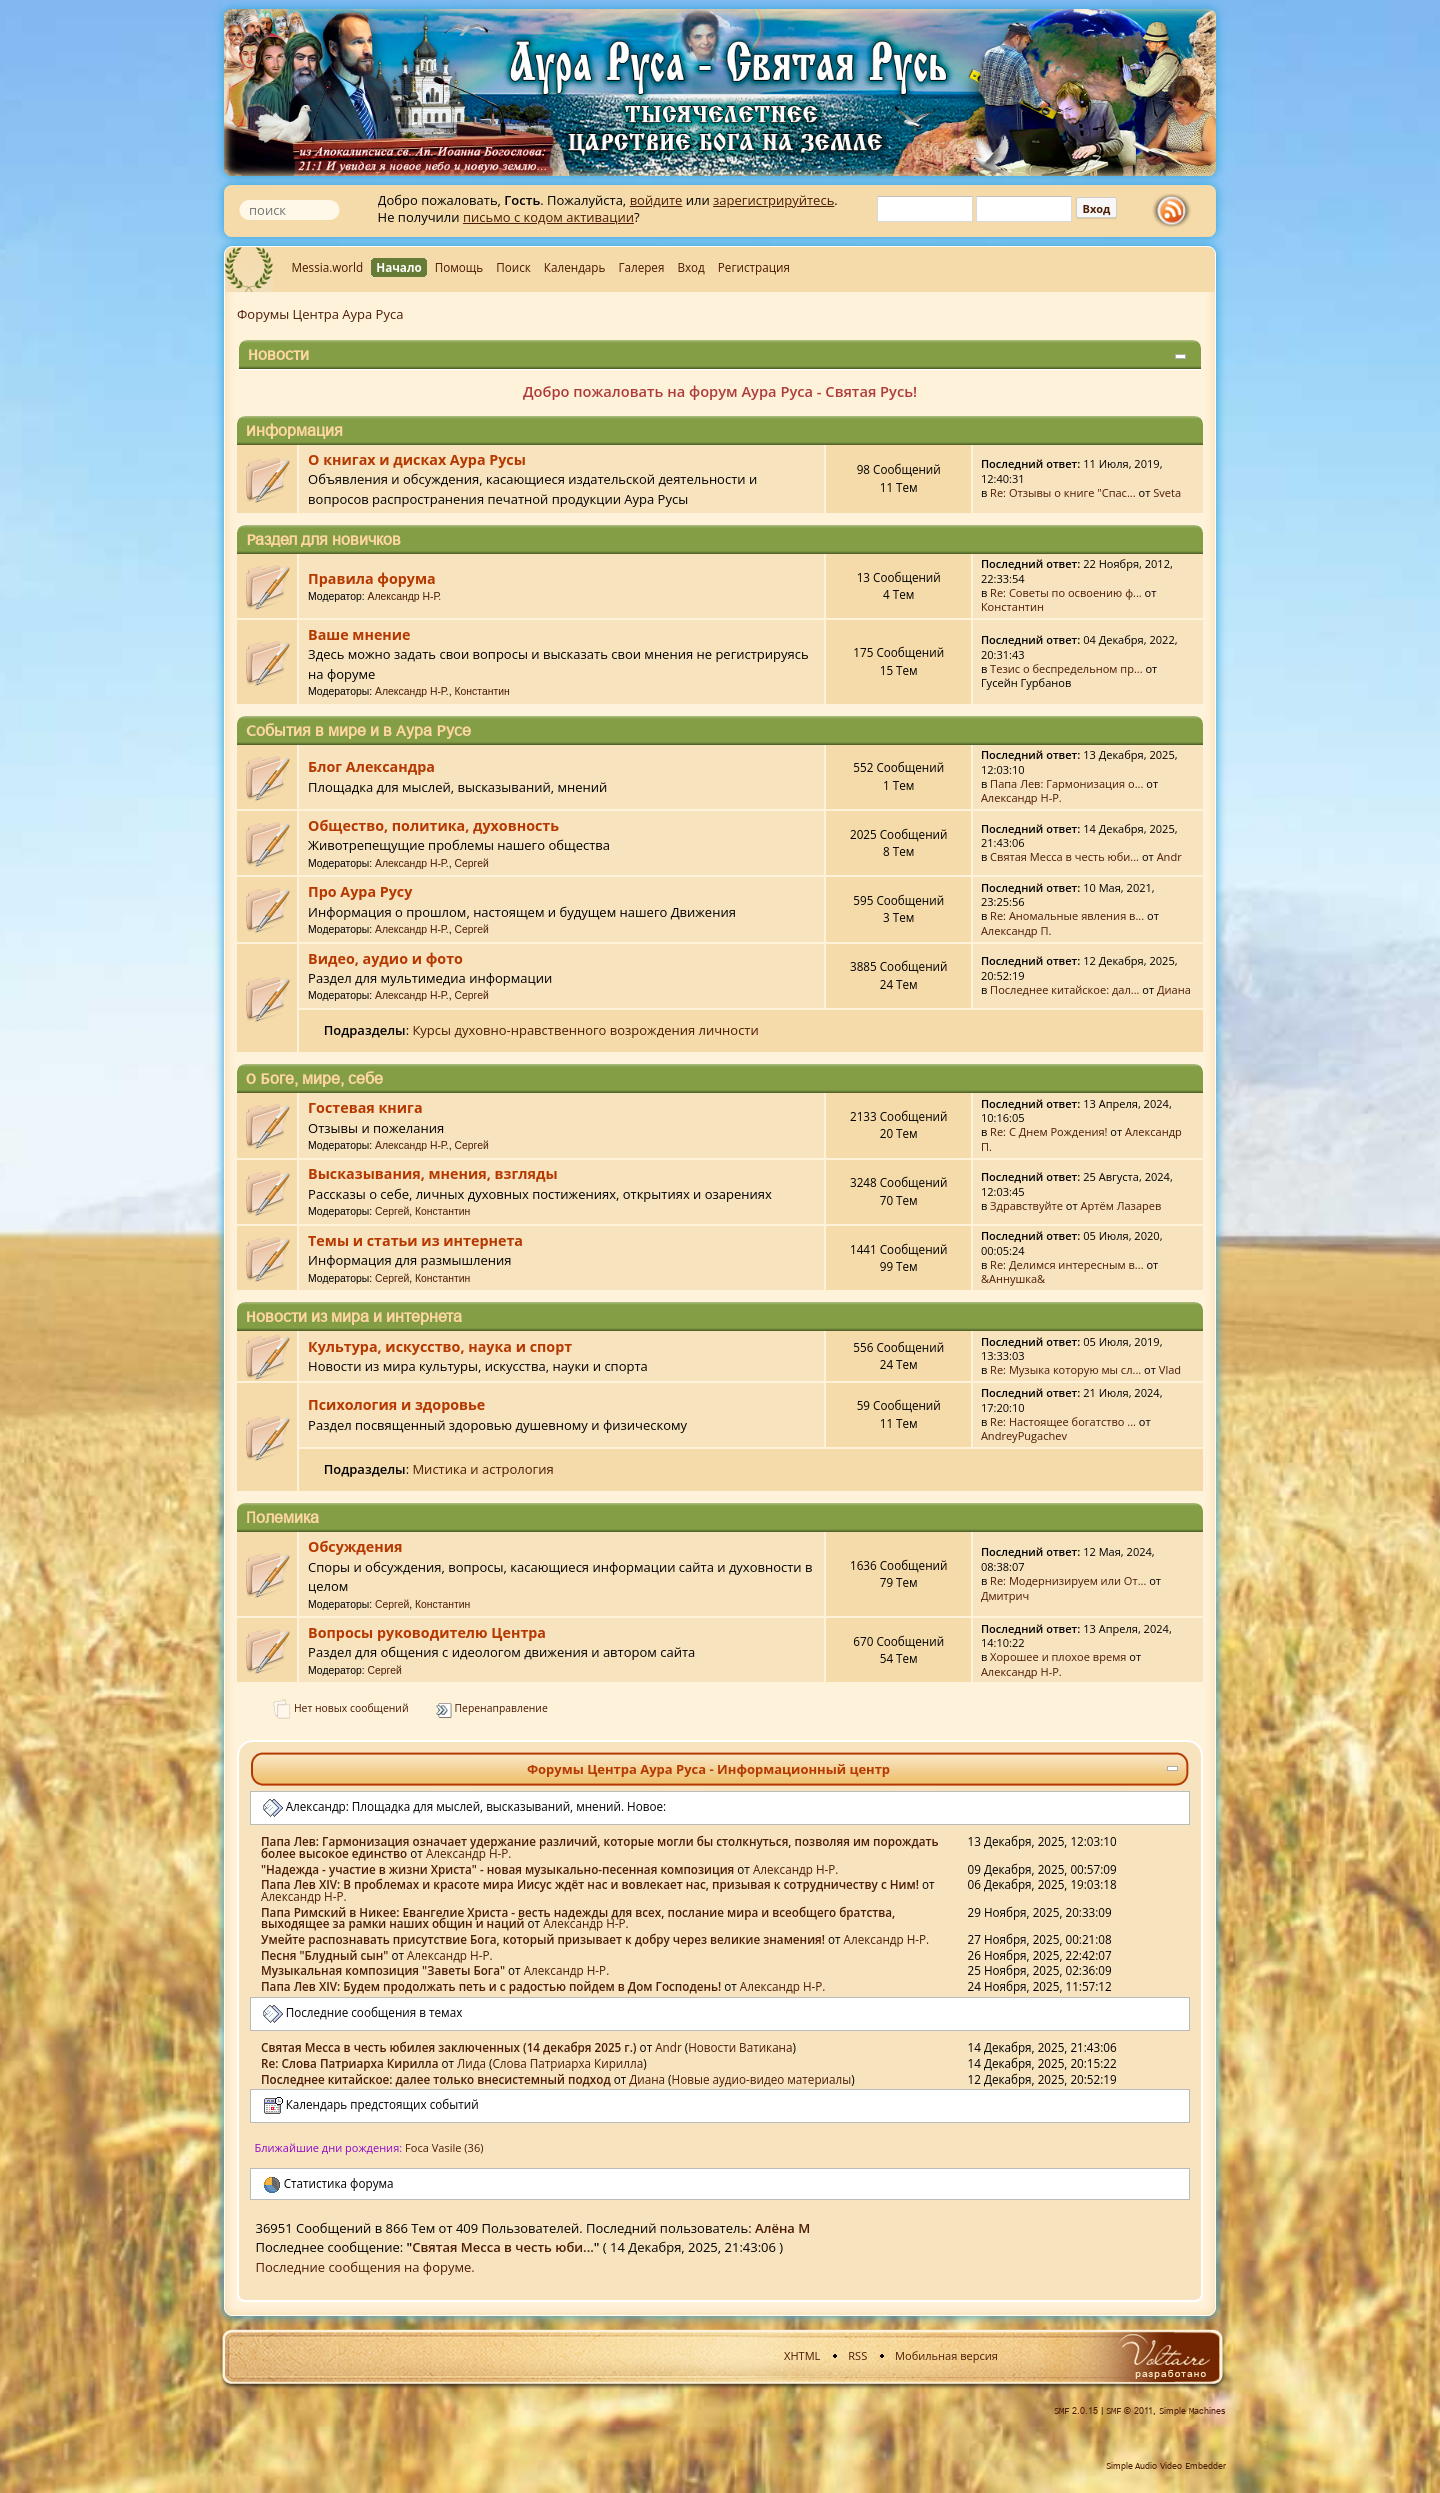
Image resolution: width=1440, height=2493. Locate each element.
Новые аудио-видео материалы (762, 2079)
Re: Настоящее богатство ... (1063, 1421)
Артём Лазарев (1121, 1205)
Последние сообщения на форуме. (365, 2267)
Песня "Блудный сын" (324, 1955)
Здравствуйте (1026, 1205)
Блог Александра (371, 766)
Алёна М (782, 2228)
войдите (656, 200)
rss (1176, 211)
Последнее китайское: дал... (1064, 989)
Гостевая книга (365, 1107)
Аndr (1169, 856)
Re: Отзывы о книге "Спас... (1063, 492)
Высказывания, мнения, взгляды (432, 1173)
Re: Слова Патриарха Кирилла (349, 2063)
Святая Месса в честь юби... (1064, 856)
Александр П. (1016, 930)
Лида (471, 2063)
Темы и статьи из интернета (415, 1240)
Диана (1174, 989)
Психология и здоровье (396, 1404)
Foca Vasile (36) (444, 2147)
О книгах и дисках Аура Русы (417, 459)
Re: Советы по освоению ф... (1066, 592)
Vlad (1170, 1369)
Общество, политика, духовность (433, 825)
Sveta (1167, 492)
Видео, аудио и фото (385, 958)
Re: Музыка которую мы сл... (1065, 1369)
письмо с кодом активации (548, 217)
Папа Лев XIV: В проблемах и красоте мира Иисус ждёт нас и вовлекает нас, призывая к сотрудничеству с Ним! (590, 1884)
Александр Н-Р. (405, 596)
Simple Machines (1192, 2411)
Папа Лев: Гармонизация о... (1066, 783)
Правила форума (372, 578)
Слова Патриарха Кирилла (567, 2063)
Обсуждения (355, 1546)
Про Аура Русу (360, 891)
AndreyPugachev (1024, 1435)
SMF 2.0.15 (1076, 2411)
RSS (857, 2355)
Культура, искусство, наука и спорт (440, 1346)
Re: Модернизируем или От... (1068, 1580)
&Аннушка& (1013, 1278)
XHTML (802, 2355)
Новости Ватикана (740, 2047)
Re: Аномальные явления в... (1067, 915)
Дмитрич (1005, 1595)
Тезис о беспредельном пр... (1066, 668)
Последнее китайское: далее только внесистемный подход (436, 2079)
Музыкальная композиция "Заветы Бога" (383, 1970)
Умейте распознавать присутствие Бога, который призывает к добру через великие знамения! (543, 1939)
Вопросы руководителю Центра (427, 1632)
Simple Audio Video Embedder (1166, 2466)
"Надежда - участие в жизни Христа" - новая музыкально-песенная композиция (497, 1869)
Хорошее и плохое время (1058, 1656)
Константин (1012, 606)
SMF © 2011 (1129, 2411)
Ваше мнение (359, 634)
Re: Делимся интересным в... (1066, 1264)
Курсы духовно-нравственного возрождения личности (585, 1030)
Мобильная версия (946, 2355)
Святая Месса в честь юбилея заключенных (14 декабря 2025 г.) (449, 2047)
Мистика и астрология (482, 1469)
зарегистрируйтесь (773, 200)
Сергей (472, 863)
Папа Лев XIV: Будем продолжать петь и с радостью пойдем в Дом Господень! (491, 1986)
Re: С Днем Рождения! (1048, 1131)
